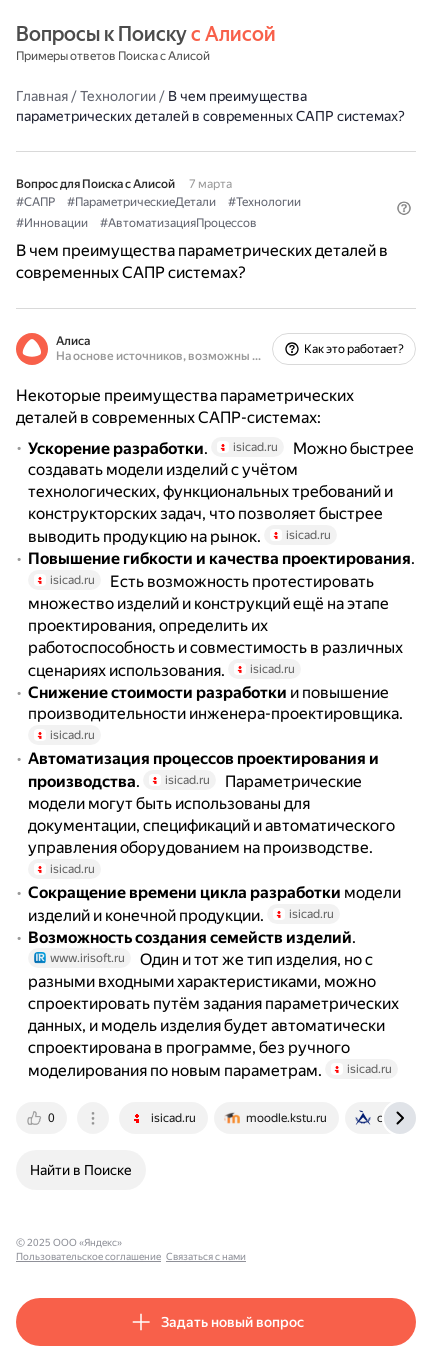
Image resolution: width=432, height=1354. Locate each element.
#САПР (35, 202)
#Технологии (264, 202)
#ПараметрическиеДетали (141, 202)
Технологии (118, 96)
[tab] (43, 1118)
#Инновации (52, 223)
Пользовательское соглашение (203, 1242)
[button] (404, 208)
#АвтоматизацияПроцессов (178, 223)
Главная (42, 96)
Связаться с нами (321, 1242)
